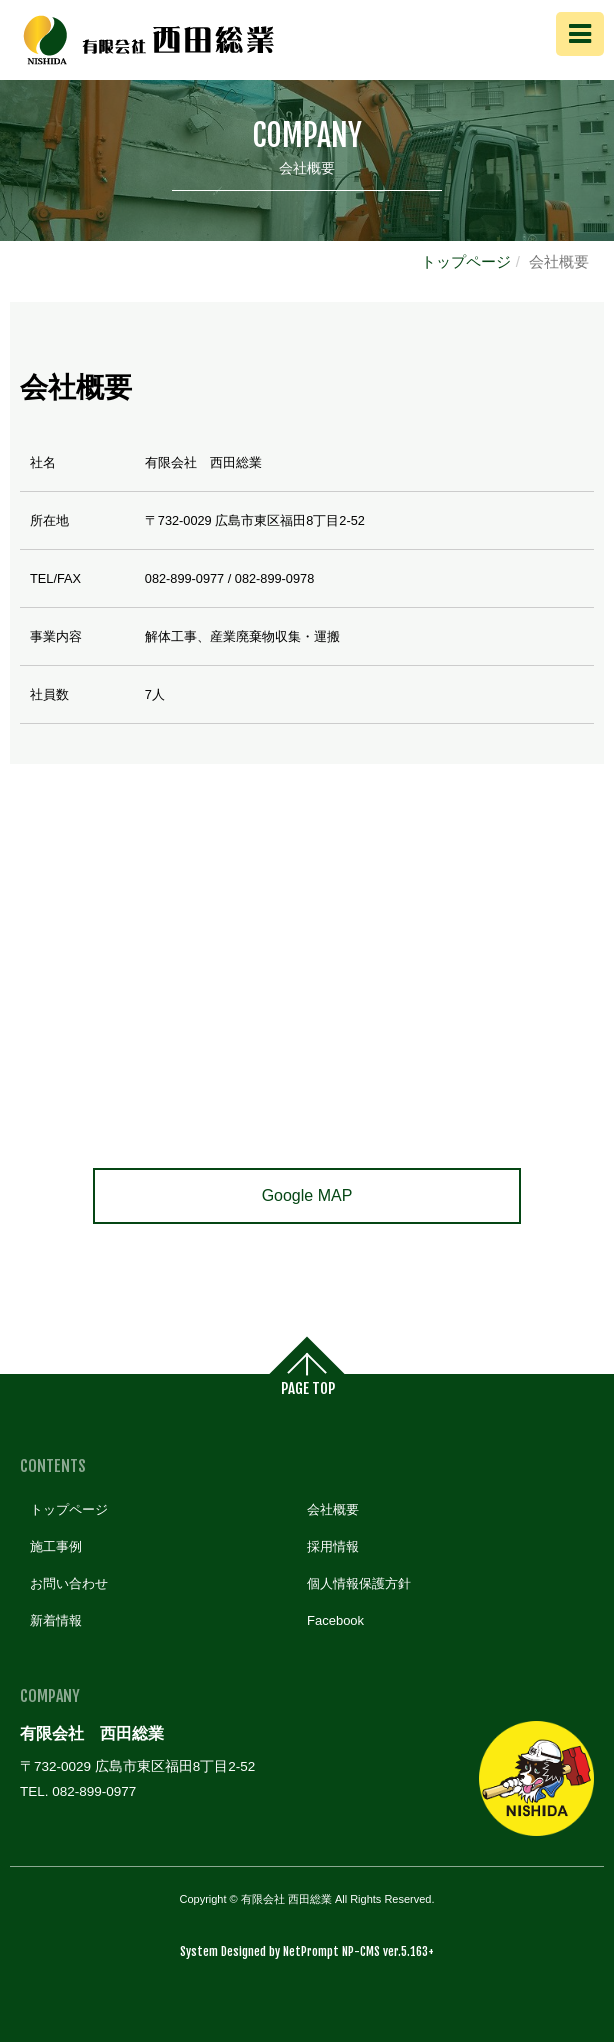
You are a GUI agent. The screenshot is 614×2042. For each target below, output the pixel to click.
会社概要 (333, 1509)
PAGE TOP (308, 1389)
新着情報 (56, 1620)
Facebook (335, 1620)
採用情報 (333, 1546)
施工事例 (56, 1546)
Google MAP (307, 1195)
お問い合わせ (69, 1583)
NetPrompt (311, 1951)
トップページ (466, 261)
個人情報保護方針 (359, 1583)
